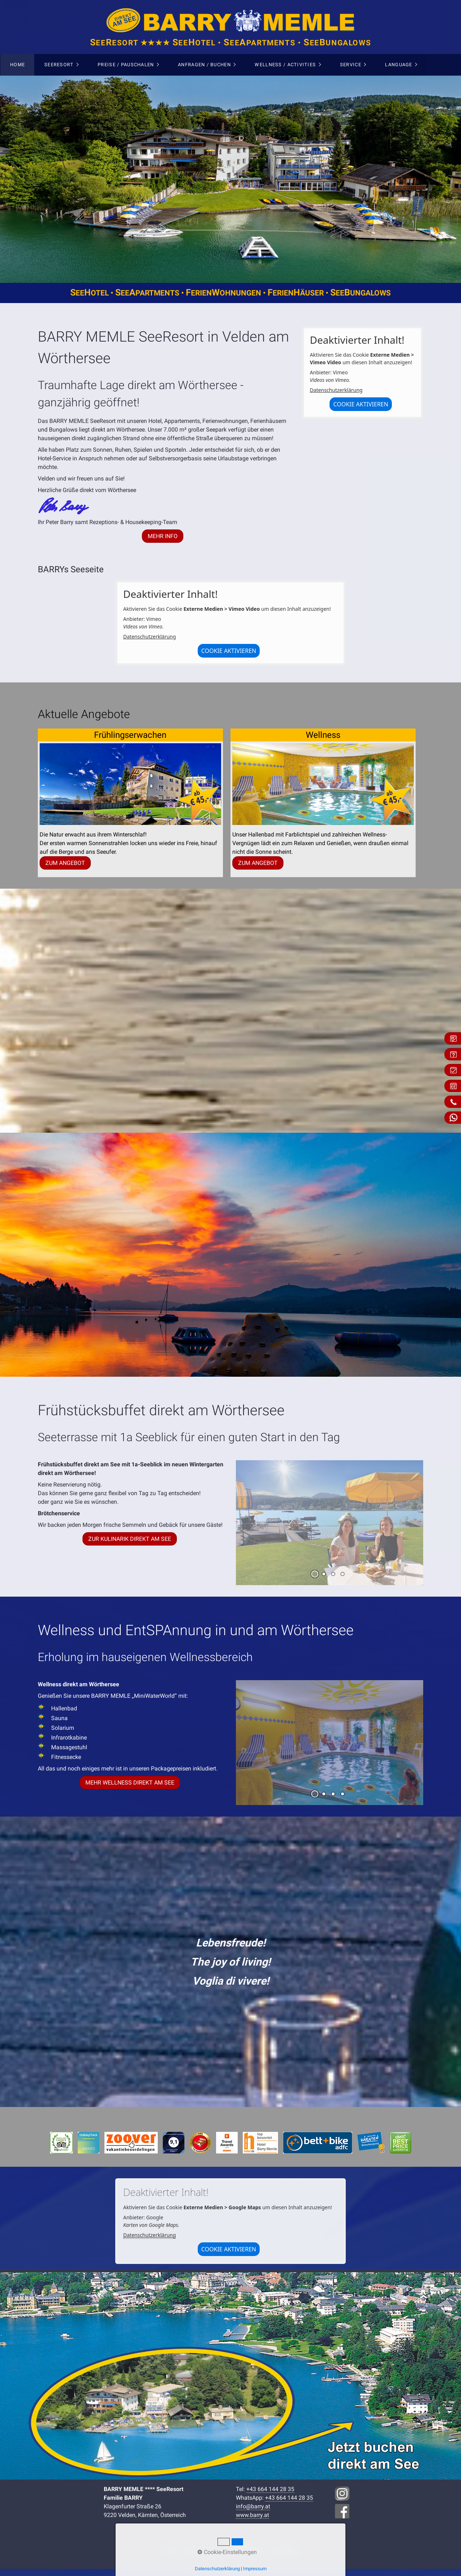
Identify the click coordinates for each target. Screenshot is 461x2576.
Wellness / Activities (285, 64)
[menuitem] (17, 65)
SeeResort (59, 64)
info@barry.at (253, 2506)
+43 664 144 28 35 (270, 2489)
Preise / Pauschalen (126, 64)
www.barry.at (252, 2515)
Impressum (255, 2568)
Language (398, 64)
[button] (162, 536)
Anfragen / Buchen (204, 64)
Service (350, 64)
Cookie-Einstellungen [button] (227, 2552)
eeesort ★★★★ (230, 43)
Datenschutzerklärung (336, 390)
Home (17, 64)
